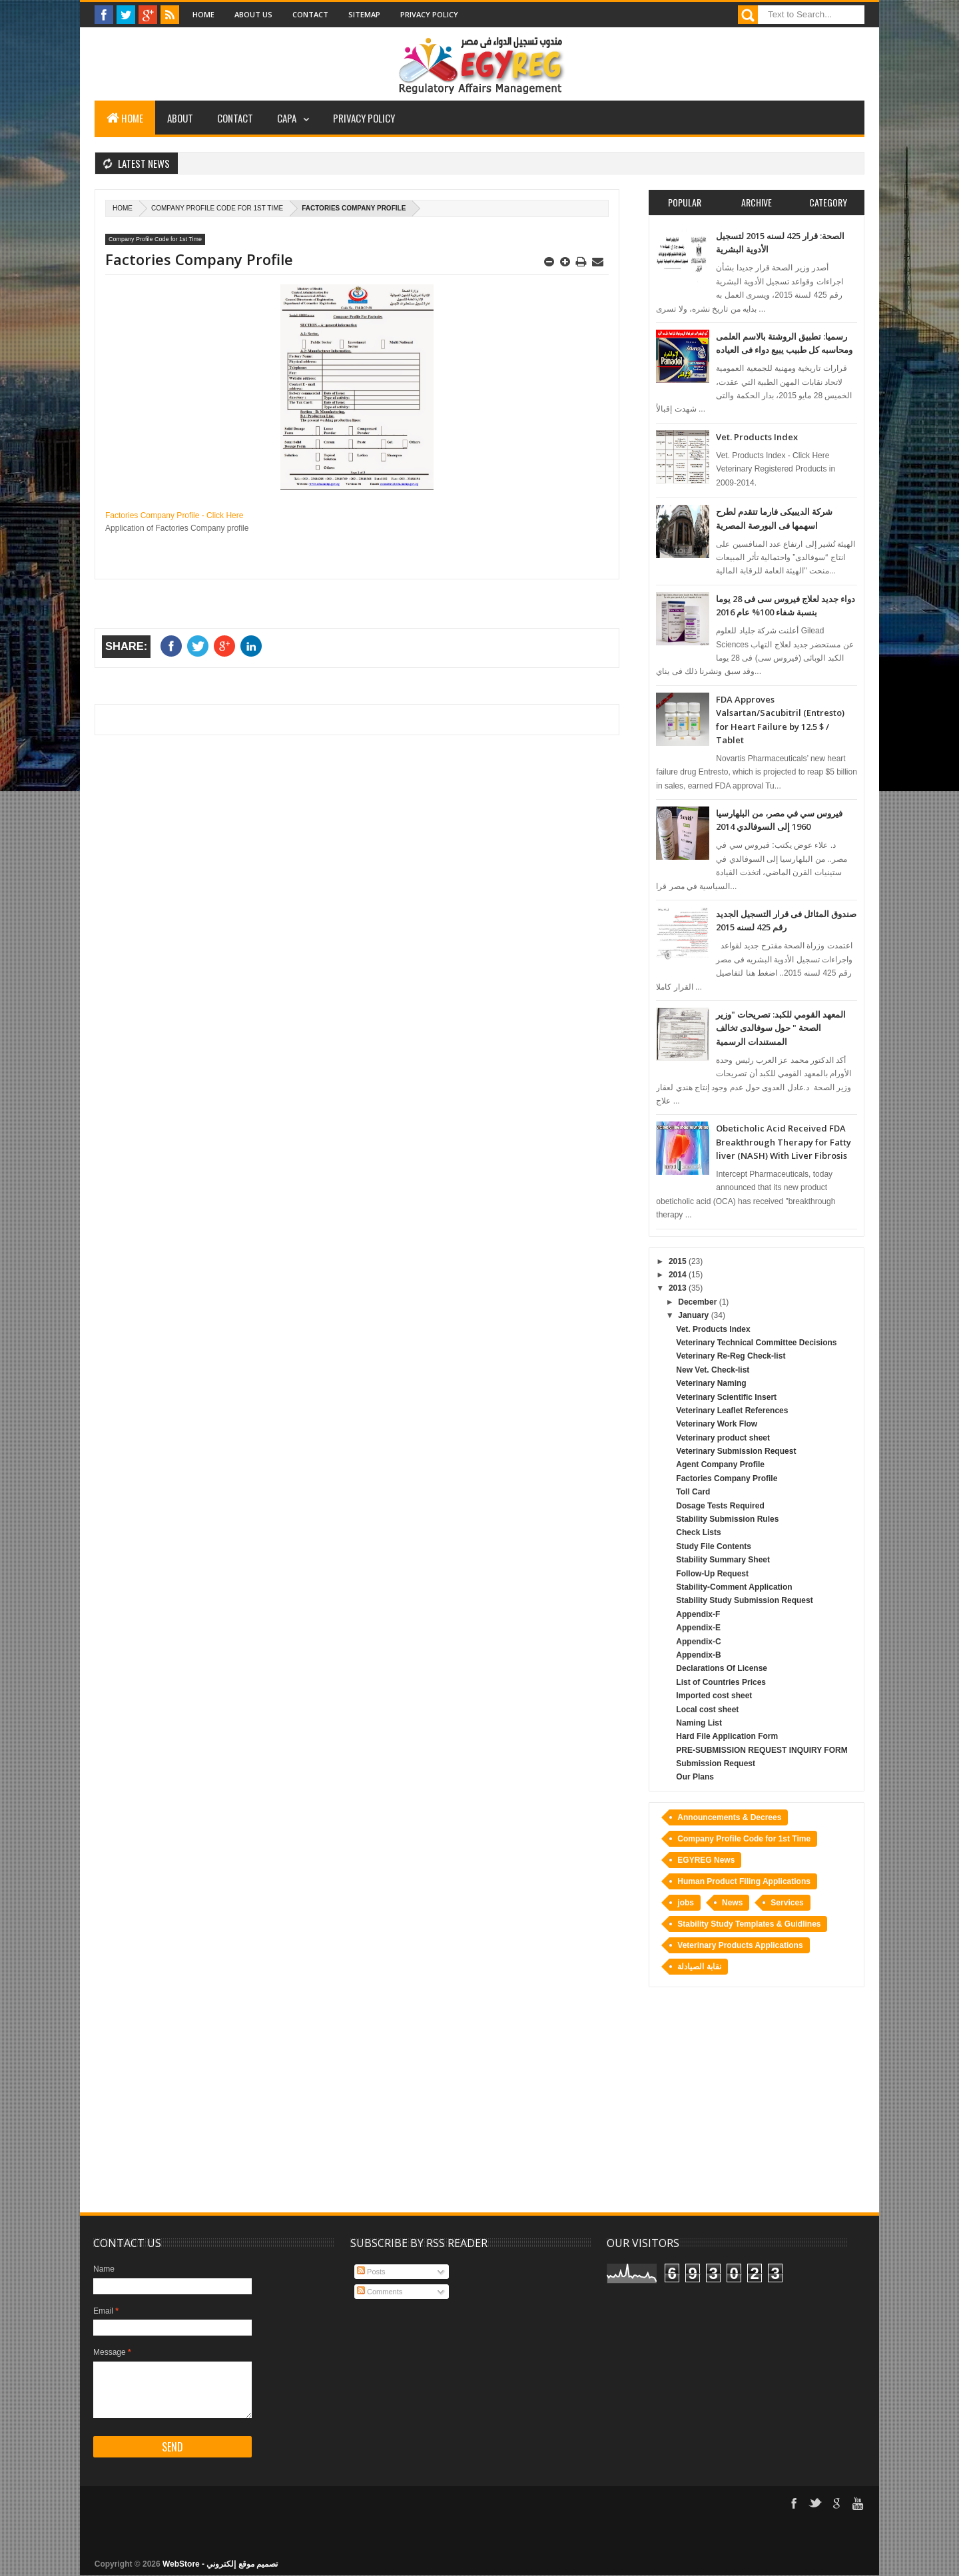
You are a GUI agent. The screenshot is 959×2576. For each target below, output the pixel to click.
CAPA (286, 118)
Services (787, 1902)
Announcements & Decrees (729, 1817)
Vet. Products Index (757, 437)
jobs (685, 1902)
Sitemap (364, 14)
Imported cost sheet (714, 1695)
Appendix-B (698, 1655)
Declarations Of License (721, 1668)
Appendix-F (698, 1614)
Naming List (699, 1723)
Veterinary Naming (711, 1383)
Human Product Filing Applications (743, 1881)
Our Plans (695, 1776)
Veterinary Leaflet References (732, 1410)
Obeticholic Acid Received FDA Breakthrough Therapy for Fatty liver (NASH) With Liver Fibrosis (783, 1141)
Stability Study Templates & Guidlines (748, 1924)
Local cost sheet (707, 1709)
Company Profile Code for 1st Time (217, 208)
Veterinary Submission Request (736, 1451)
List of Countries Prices (721, 1682)
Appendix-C (698, 1641)
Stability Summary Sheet (723, 1559)
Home (203, 14)
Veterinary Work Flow (716, 1424)
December (698, 1302)
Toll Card (693, 1491)
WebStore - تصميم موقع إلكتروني (220, 2564)
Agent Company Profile (720, 1464)
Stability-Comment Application (734, 1587)
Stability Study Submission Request (744, 1600)
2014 (679, 1274)
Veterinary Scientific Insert (726, 1397)
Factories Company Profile (726, 1478)
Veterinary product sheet (723, 1438)
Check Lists (698, 1532)
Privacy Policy (429, 14)
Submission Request (715, 1763)
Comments (379, 2292)
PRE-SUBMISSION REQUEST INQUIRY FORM (761, 1750)
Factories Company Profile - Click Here (174, 515)
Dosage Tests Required (720, 1505)
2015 (679, 1261)
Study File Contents (713, 1546)
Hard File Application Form (727, 1736)
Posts (371, 2272)
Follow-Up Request (712, 1573)
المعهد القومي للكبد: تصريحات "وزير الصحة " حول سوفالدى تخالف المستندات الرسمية (781, 1028)
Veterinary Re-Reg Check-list (730, 1356)
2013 (679, 1288)
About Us (253, 14)
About (180, 118)
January (694, 1315)
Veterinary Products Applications (739, 1945)
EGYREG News (706, 1860)
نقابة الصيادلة (699, 1966)
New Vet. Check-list (712, 1370)
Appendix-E (698, 1627)
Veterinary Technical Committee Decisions (756, 1342)
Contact (310, 14)
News (732, 1902)
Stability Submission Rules (727, 1519)
